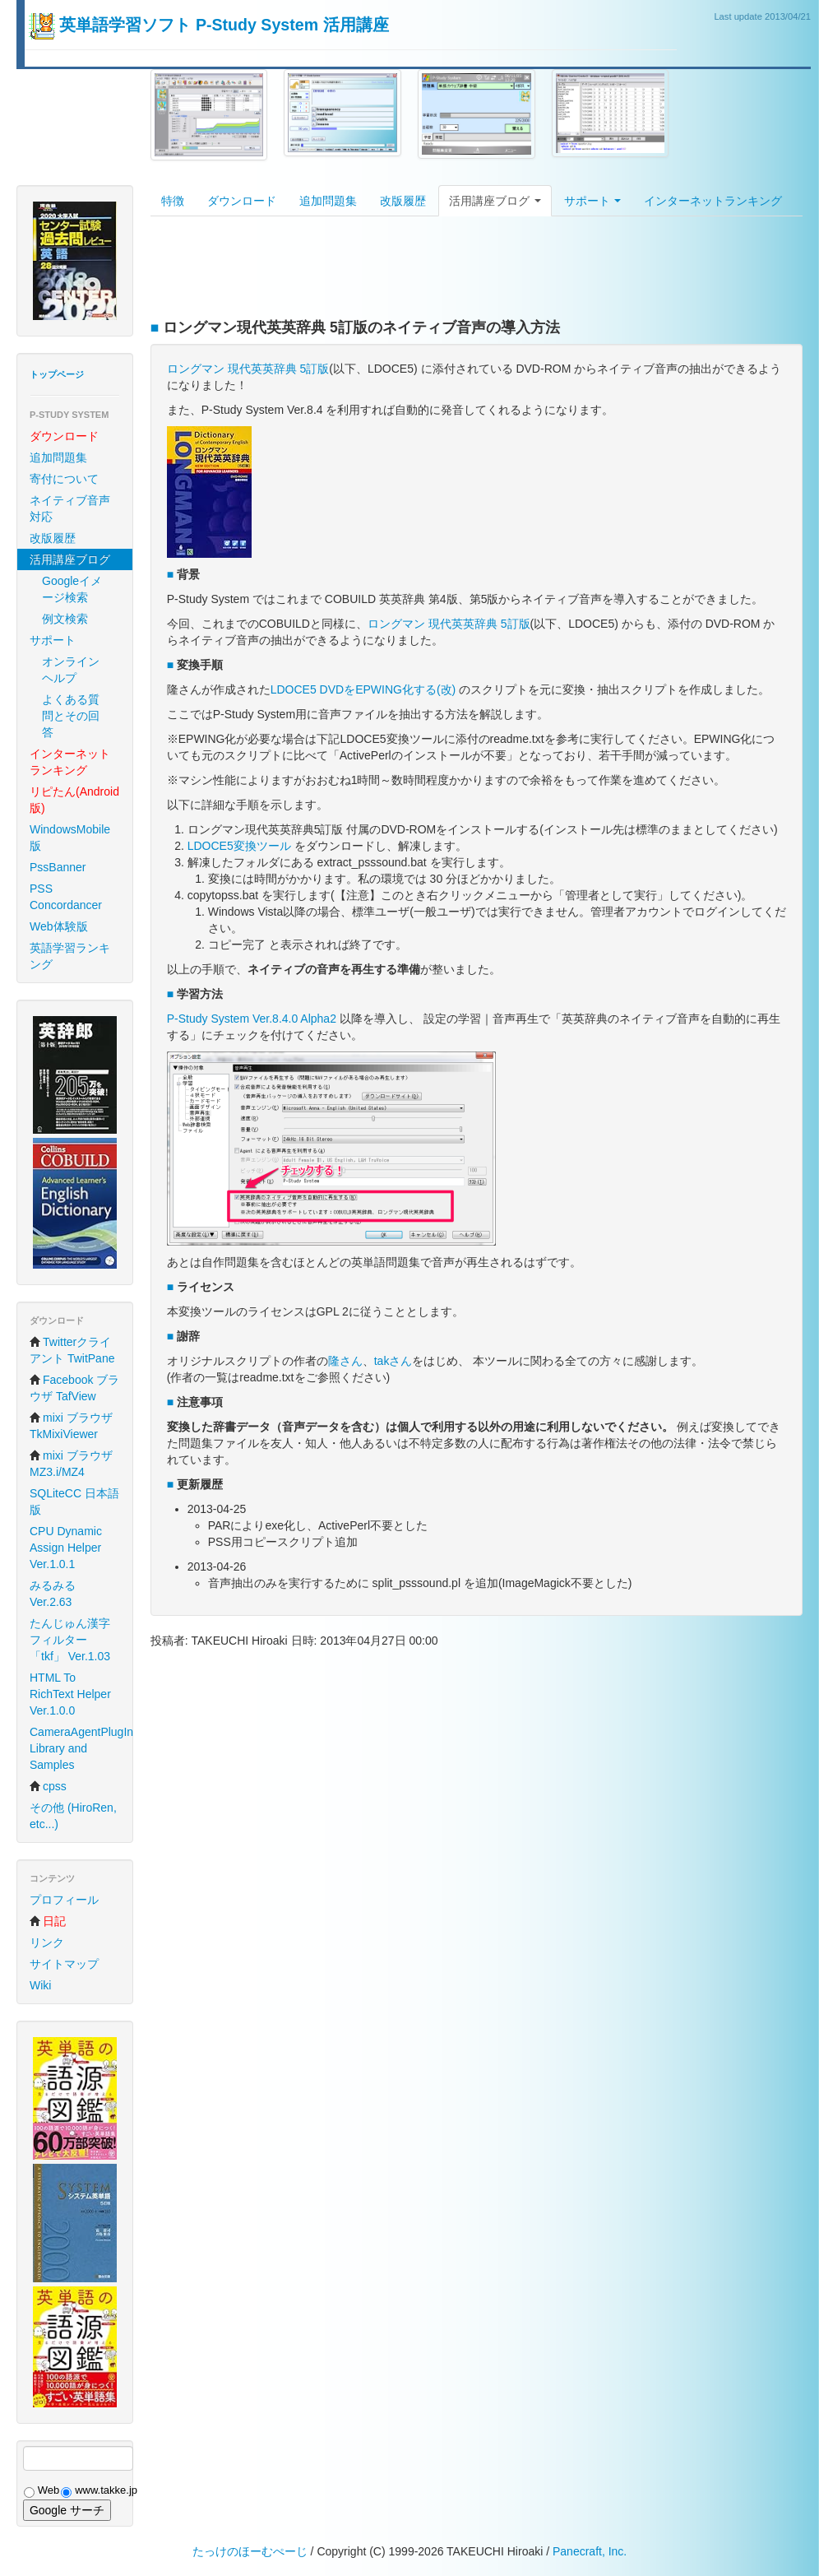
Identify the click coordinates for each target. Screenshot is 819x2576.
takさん (393, 1360)
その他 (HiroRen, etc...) (73, 1816)
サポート (53, 640)
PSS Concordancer (66, 897)
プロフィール (64, 1899)
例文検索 (65, 618)
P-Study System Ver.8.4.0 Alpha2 (251, 1018)
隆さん (345, 1360)
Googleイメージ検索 (72, 589)
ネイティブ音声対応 (70, 508)
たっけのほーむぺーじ (250, 2551)
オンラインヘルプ (70, 670)
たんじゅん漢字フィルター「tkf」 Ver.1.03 (70, 1640)
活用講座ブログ (495, 200)
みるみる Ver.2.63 (53, 1593)
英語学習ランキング (70, 956)
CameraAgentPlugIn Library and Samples (81, 1748)
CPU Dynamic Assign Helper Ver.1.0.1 (66, 1548)
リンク (47, 1942)
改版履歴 (53, 538)
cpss (48, 1786)
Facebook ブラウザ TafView (74, 1388)
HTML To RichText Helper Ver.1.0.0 (70, 1694)
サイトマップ (64, 1963)
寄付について (64, 478)
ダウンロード (241, 200)
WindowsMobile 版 (70, 837)
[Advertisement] (449, 270)
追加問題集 (58, 457)
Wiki (40, 1985)
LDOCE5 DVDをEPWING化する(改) (363, 689)
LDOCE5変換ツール (239, 845)
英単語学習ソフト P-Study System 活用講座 (223, 25)
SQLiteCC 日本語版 (74, 1501)
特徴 (172, 200)
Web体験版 (59, 926)
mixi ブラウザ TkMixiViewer (71, 1426)
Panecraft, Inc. (590, 2551)
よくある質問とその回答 (70, 716)
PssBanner (58, 867)
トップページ (57, 374)
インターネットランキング (713, 200)
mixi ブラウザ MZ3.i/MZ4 (71, 1463)
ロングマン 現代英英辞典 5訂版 (248, 368)
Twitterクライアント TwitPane (72, 1350)
